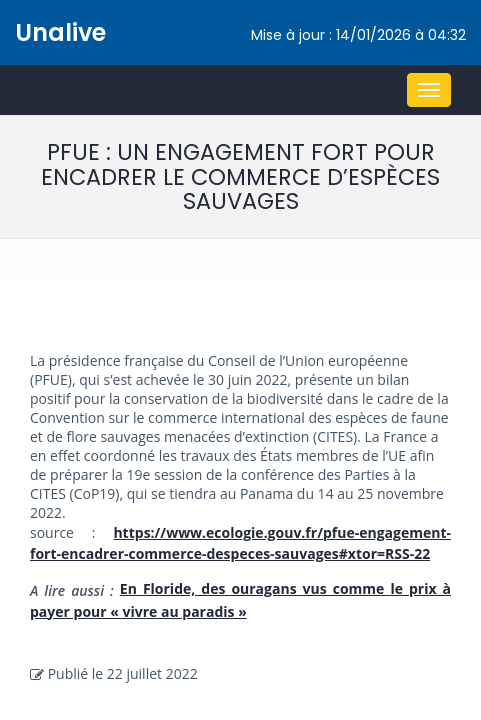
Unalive (60, 32)
